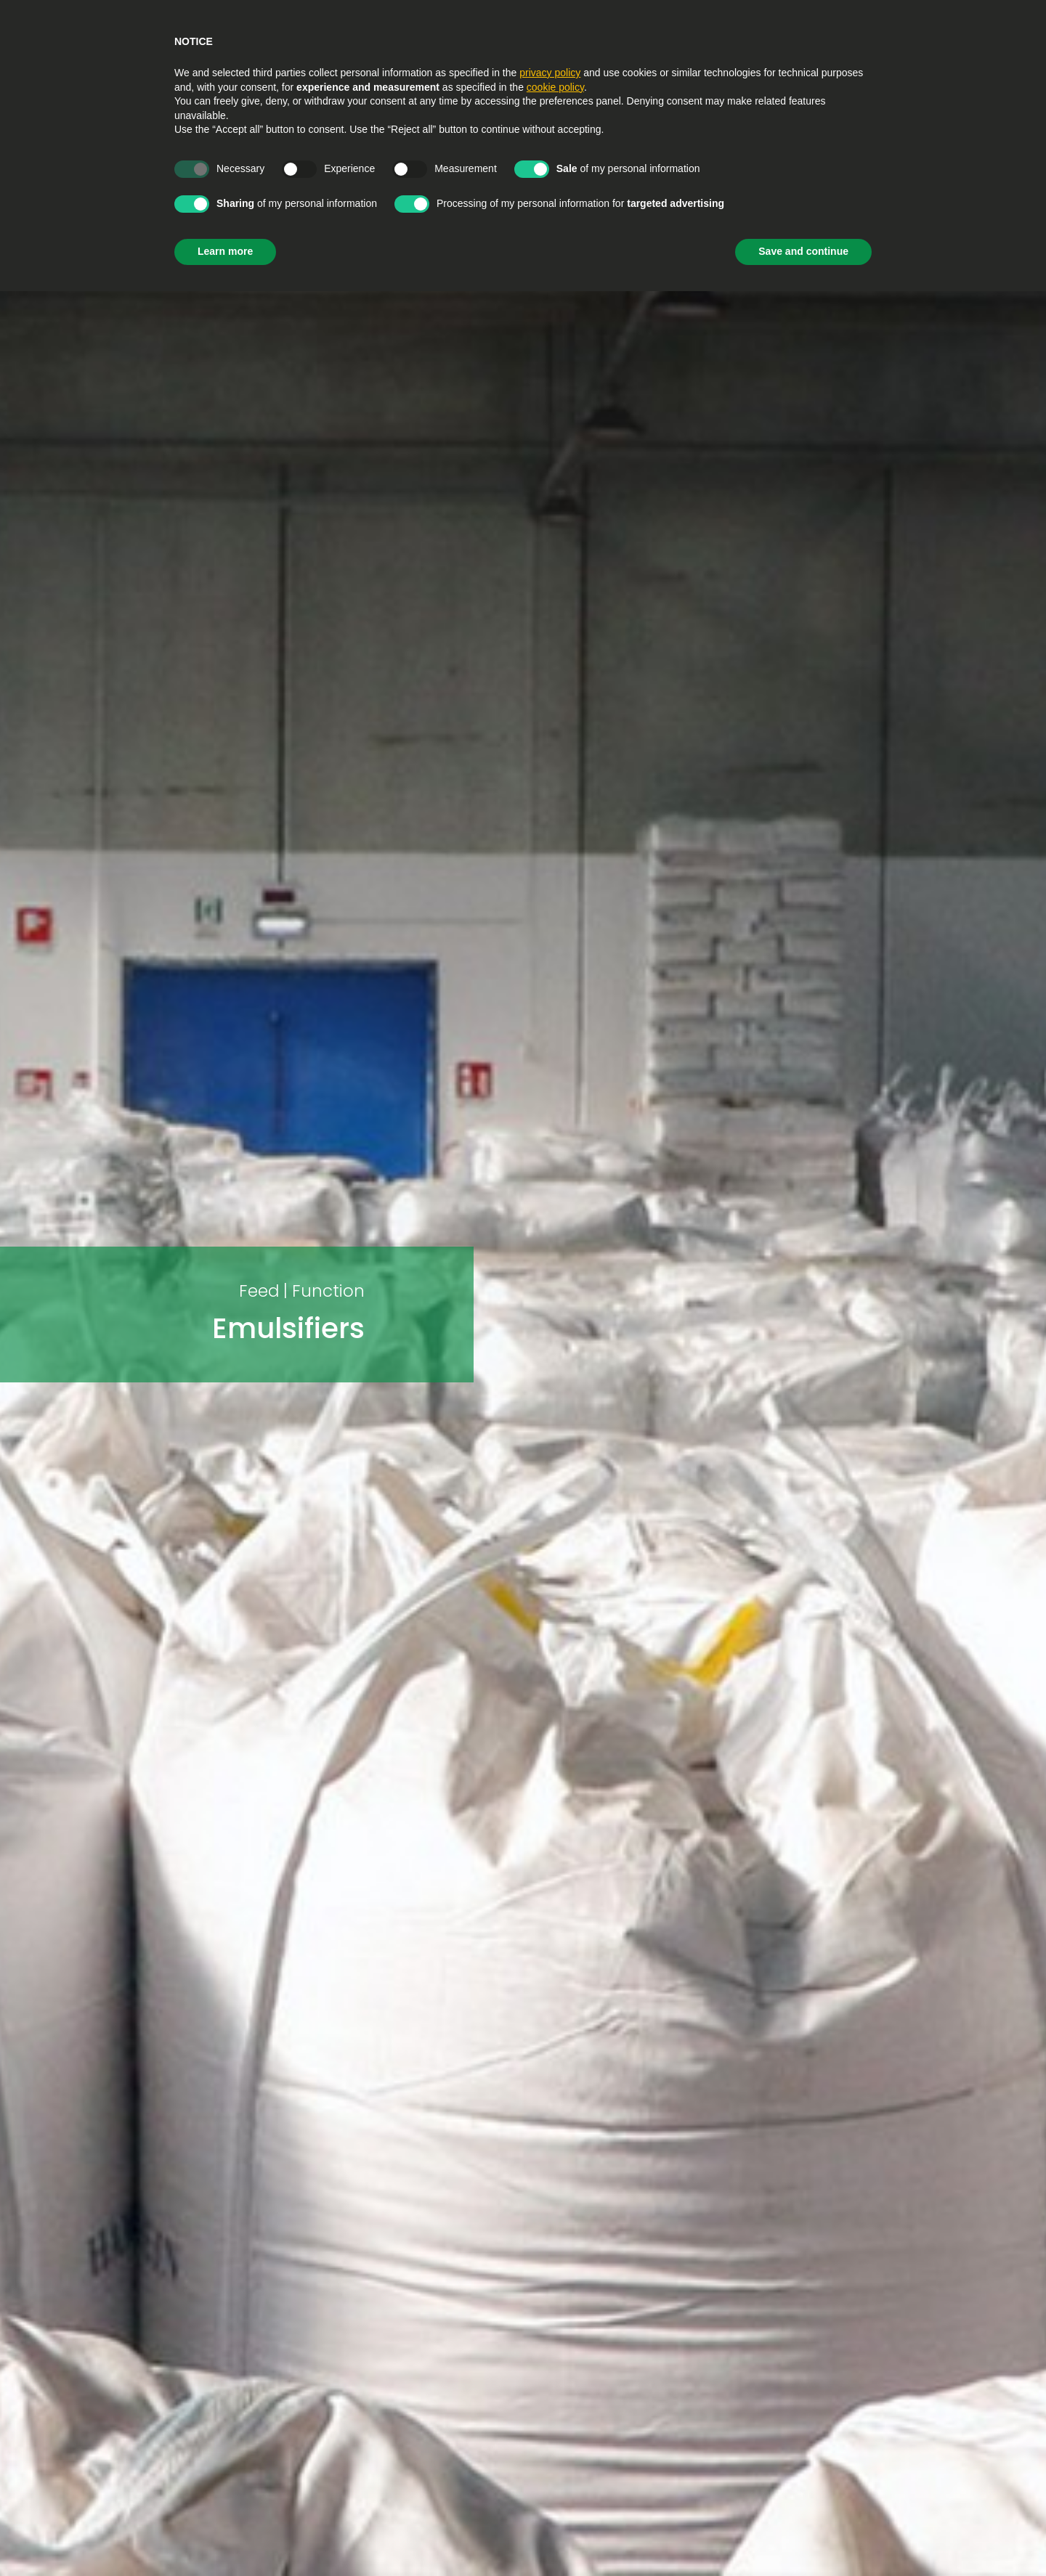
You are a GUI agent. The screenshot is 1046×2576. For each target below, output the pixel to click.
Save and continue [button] (803, 251)
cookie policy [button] (555, 87)
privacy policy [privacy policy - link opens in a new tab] (549, 72)
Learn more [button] (225, 251)
